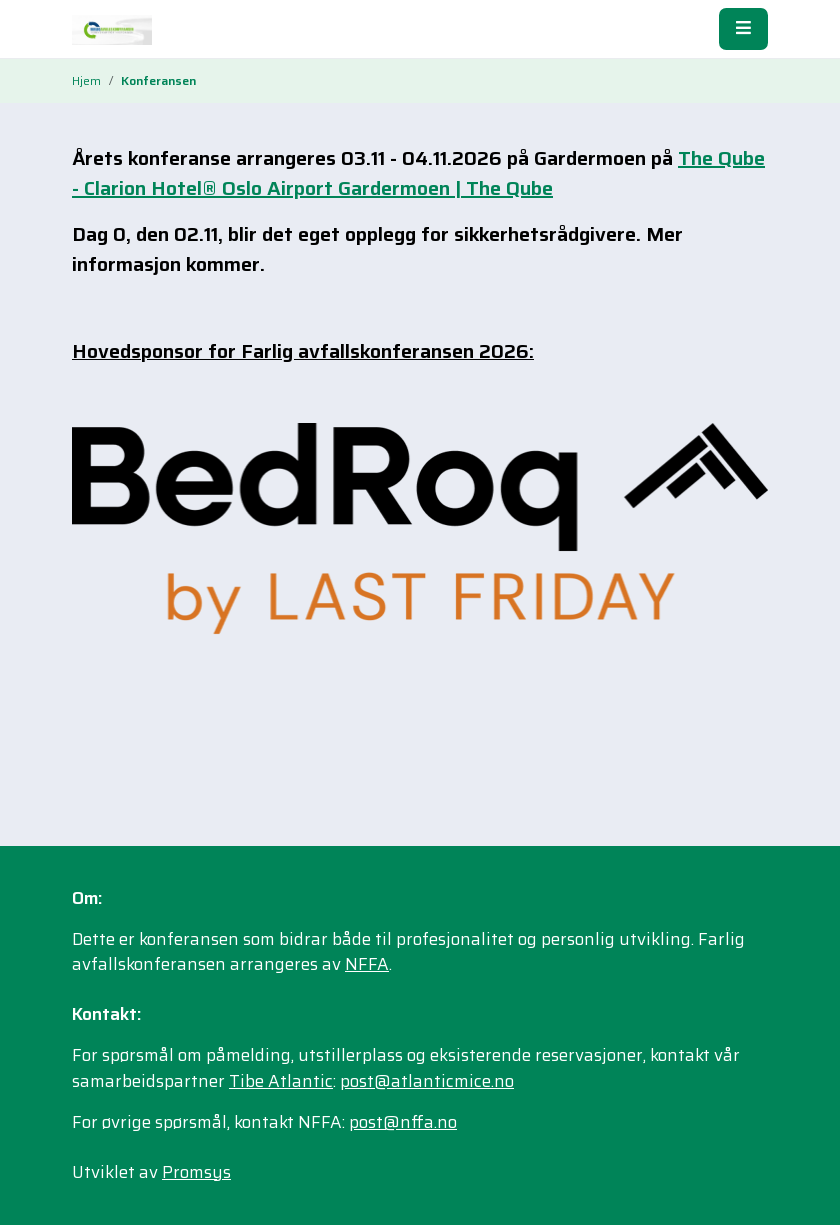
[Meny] (743, 28)
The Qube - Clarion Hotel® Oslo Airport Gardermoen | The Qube (418, 173)
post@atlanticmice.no (427, 1081)
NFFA (367, 964)
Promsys (196, 1172)
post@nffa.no (403, 1122)
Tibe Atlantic (281, 1081)
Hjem (86, 80)
